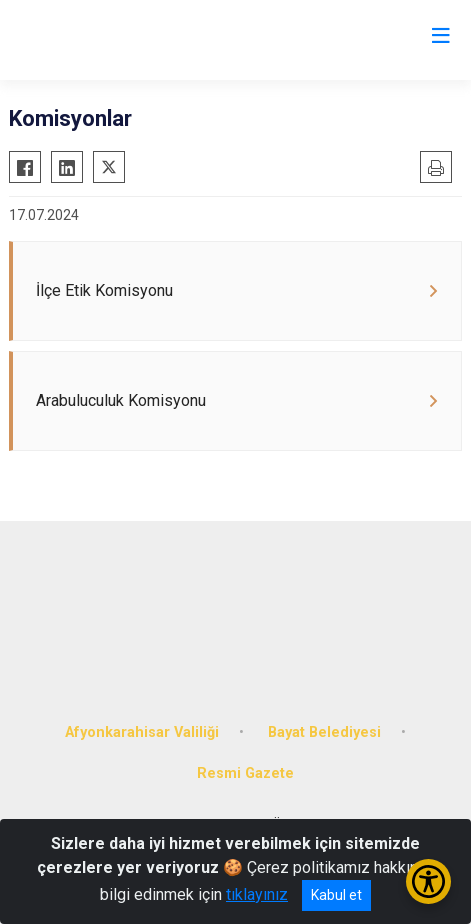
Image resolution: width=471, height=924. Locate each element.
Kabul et (336, 895)
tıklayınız (257, 894)
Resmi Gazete (245, 773)
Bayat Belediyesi (324, 732)
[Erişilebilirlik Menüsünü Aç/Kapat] (428, 881)
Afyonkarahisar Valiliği (142, 732)
